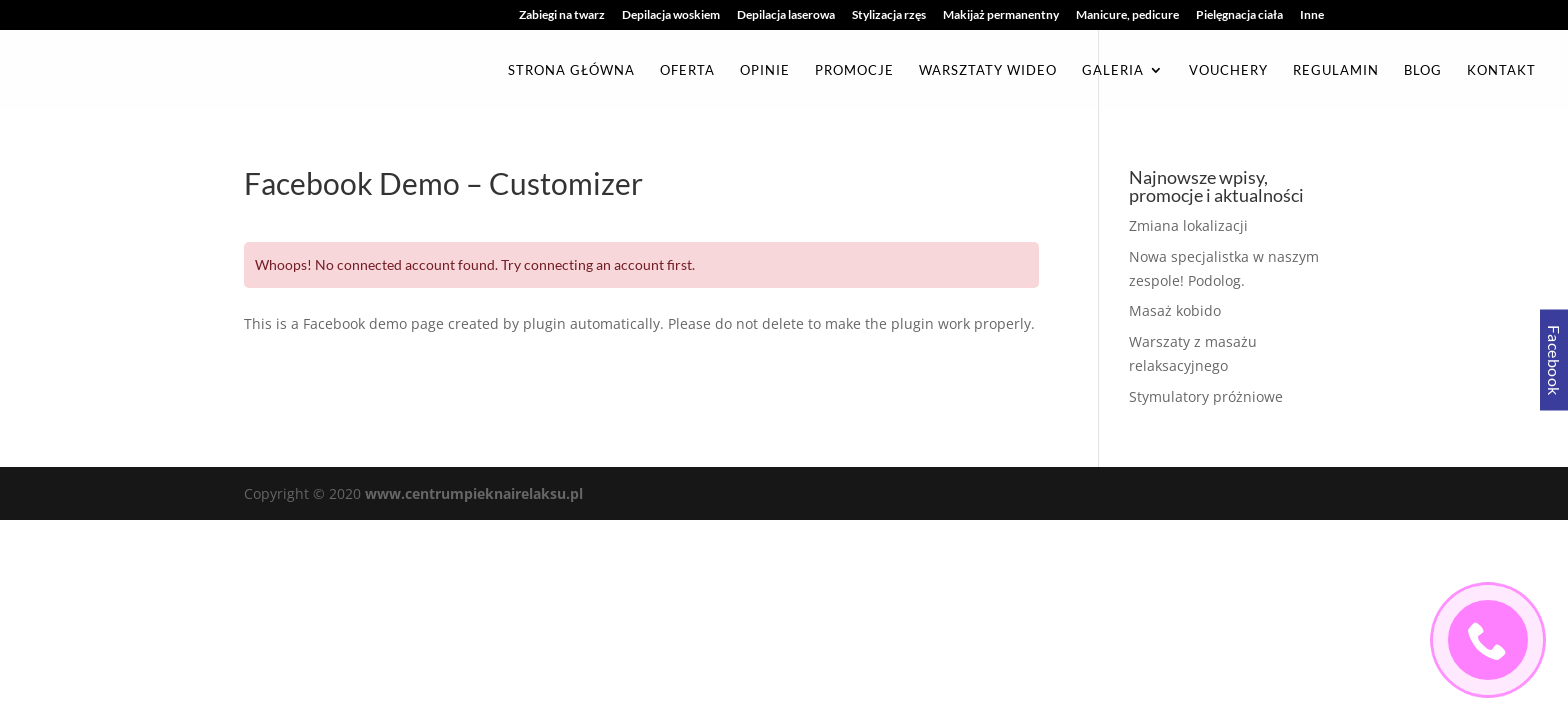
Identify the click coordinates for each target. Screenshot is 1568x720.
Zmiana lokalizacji (1188, 225)
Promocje (854, 70)
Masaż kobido (1175, 310)
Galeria (1113, 70)
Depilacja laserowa (786, 15)
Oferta (687, 70)
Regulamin (1336, 70)
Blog (1423, 70)
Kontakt (1501, 70)
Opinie (765, 70)
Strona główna (571, 70)
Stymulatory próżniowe (1206, 396)
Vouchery (1228, 70)
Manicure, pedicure (1127, 15)
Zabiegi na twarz (562, 15)
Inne (1312, 15)
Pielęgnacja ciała (1239, 15)
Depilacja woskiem (671, 15)
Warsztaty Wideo (988, 70)
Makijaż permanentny (1001, 15)
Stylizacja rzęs (889, 15)
